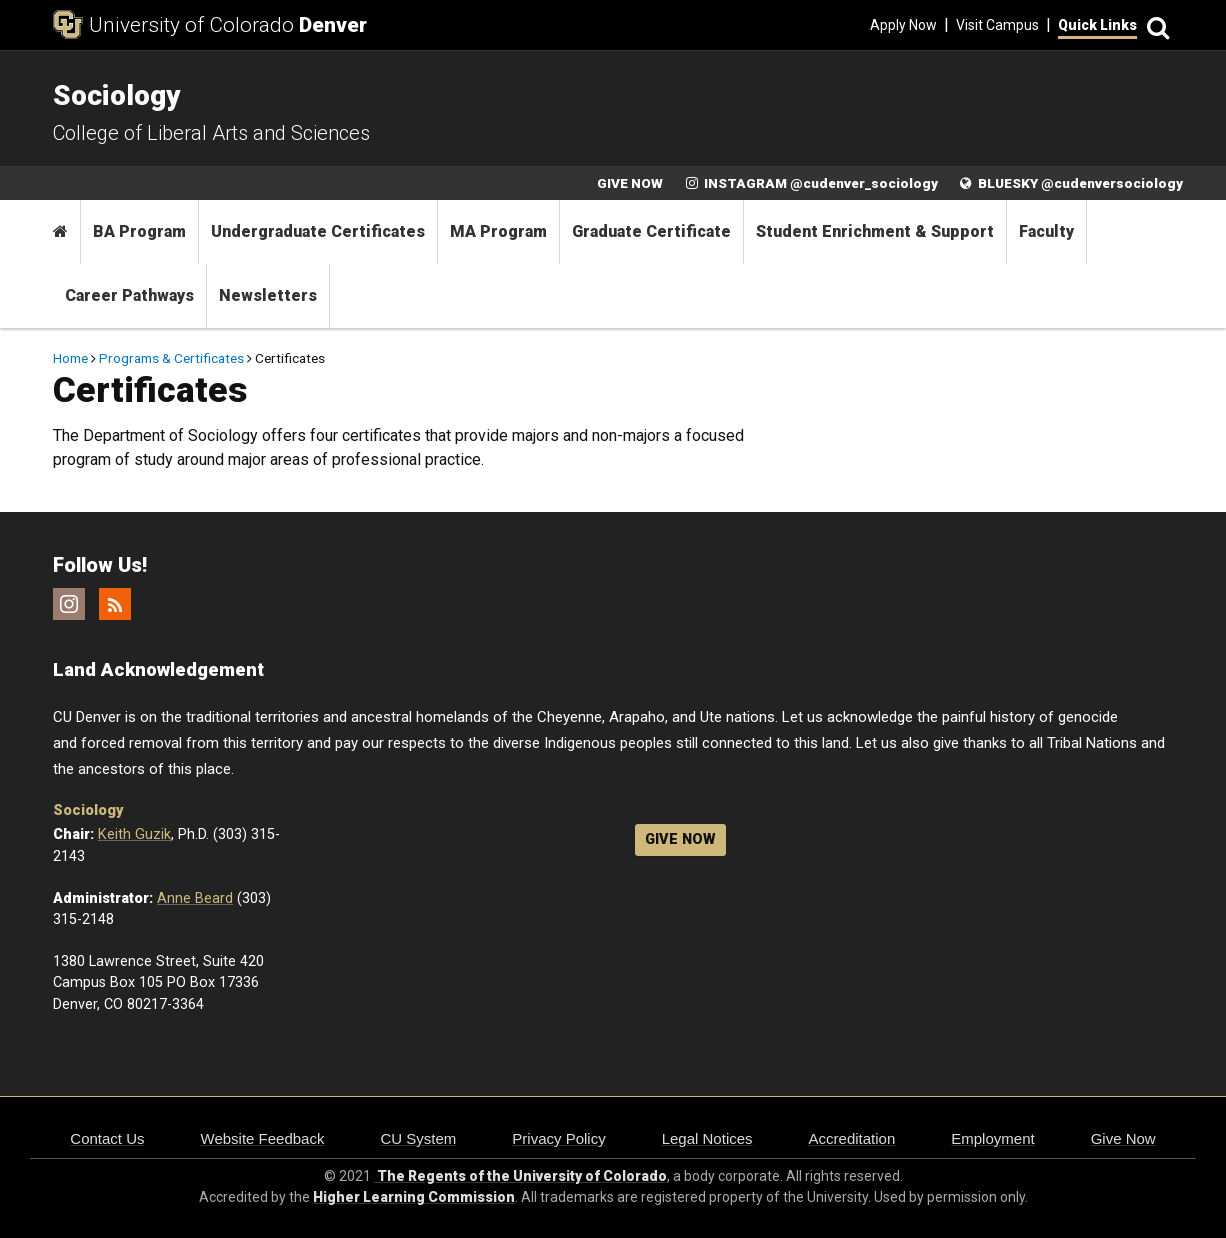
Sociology (88, 810)
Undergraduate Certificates (318, 231)
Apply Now (903, 25)
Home (70, 358)
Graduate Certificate (651, 231)
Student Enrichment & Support (875, 231)
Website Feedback (263, 1138)
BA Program (139, 231)
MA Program (498, 231)
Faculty (1046, 231)
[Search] (1155, 25)
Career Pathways (129, 295)
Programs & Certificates (171, 358)
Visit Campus (997, 25)
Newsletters (268, 295)
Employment (992, 1138)
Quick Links (1097, 25)
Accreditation (852, 1138)
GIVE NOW (630, 183)
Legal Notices (707, 1138)
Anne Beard (195, 898)
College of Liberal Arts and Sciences (211, 133)
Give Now (1123, 1138)
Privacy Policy (558, 1138)
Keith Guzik (134, 834)
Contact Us (107, 1138)
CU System (418, 1138)
